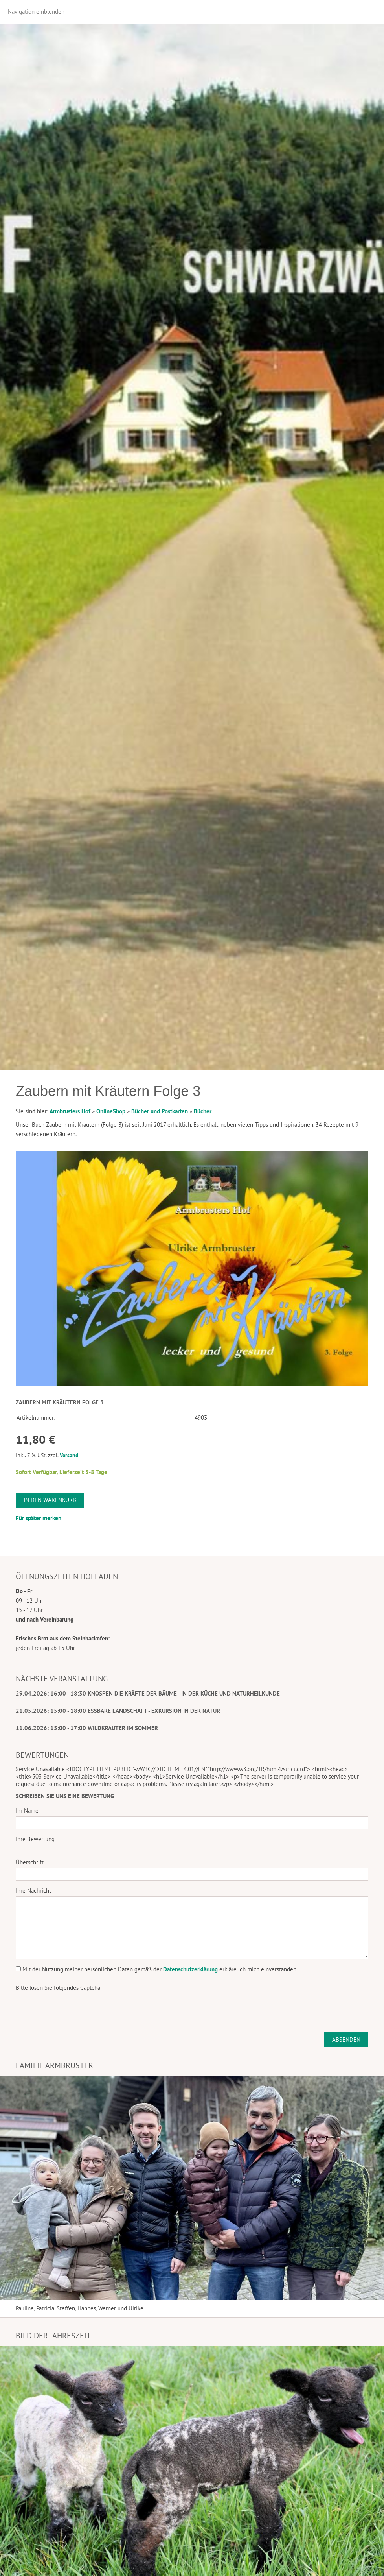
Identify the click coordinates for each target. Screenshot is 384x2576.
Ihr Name (27, 1810)
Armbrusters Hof (70, 1111)
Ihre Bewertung (35, 1839)
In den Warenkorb (50, 1500)
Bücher (202, 1111)
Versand (69, 1455)
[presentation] (75, 2008)
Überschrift (30, 1862)
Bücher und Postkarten (159, 1111)
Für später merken (38, 1518)
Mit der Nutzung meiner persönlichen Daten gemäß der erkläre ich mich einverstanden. (157, 1969)
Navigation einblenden (36, 11)
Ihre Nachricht (33, 1890)
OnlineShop (110, 1111)
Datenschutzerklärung (190, 1969)
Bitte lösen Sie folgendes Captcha (58, 1987)
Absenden (346, 2039)
